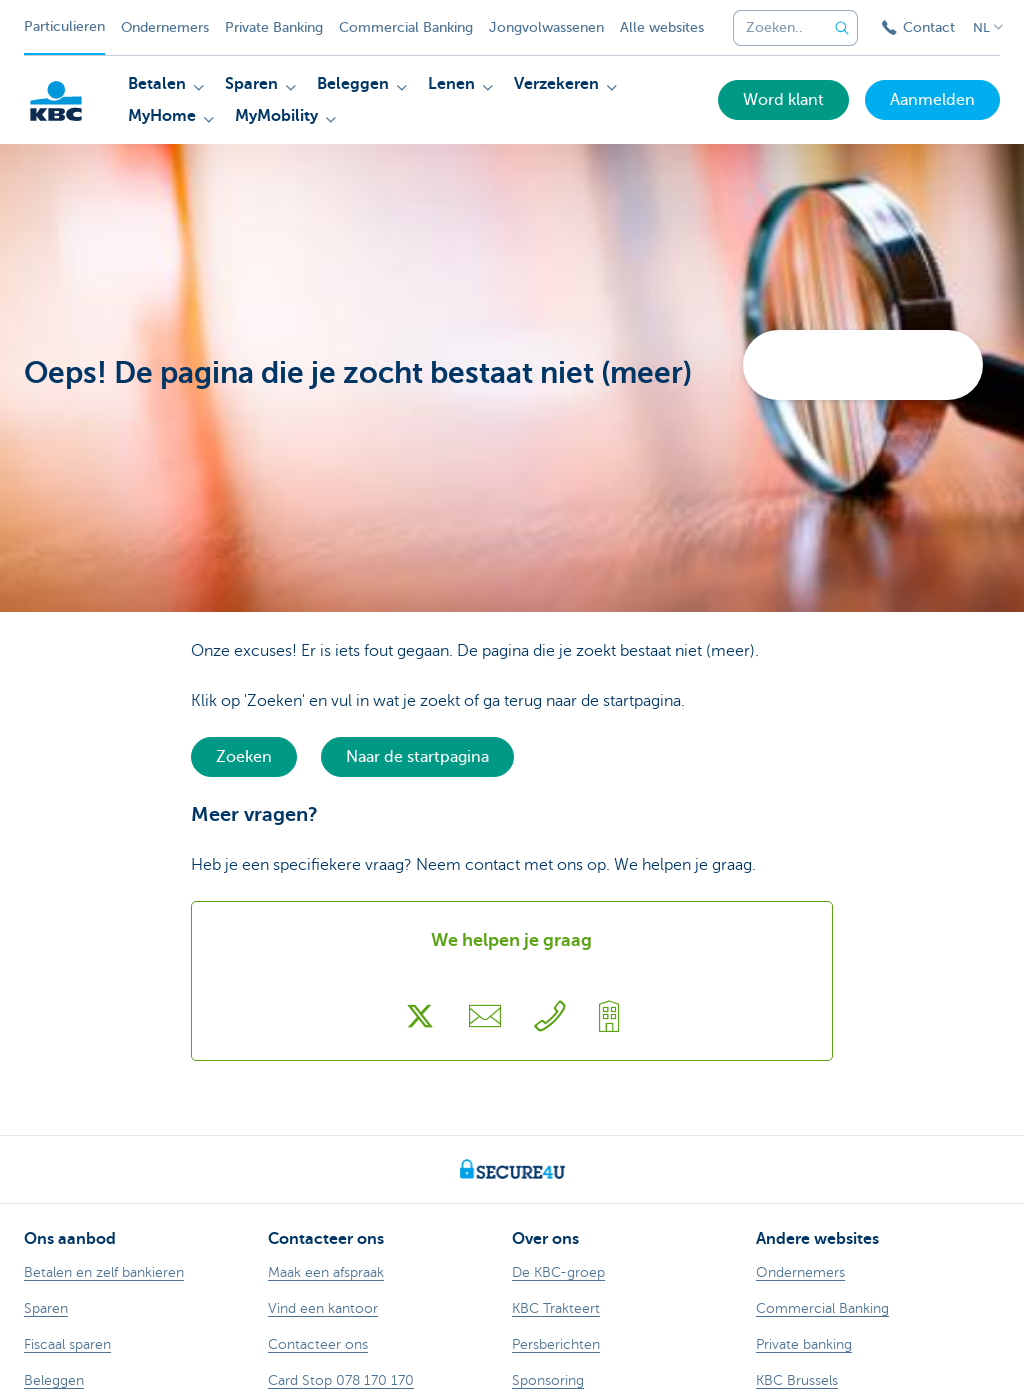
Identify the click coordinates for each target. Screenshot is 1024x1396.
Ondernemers (165, 27)
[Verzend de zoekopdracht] (842, 28)
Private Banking (274, 27)
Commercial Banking (406, 27)
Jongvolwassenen (546, 27)
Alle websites (662, 27)
